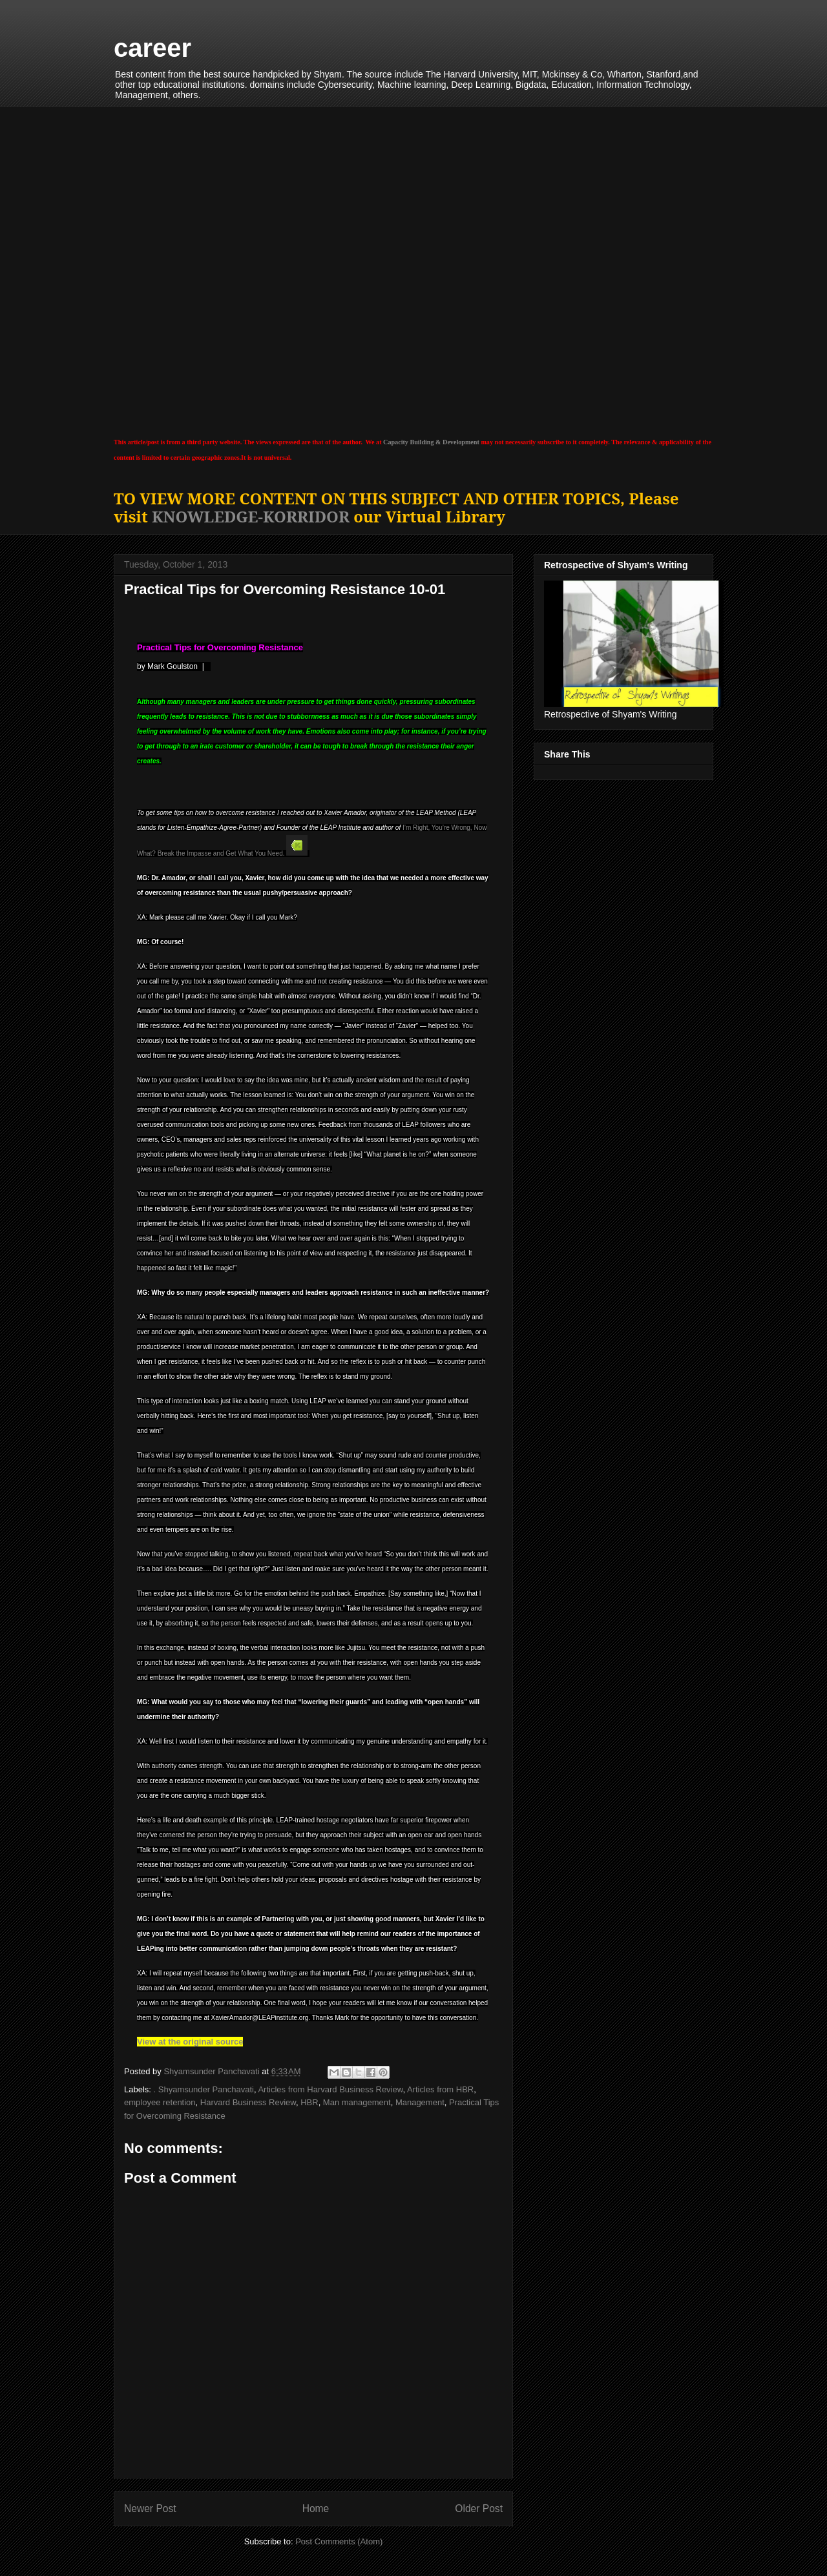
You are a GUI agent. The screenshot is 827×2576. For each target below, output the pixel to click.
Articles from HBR (440, 2089)
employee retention (160, 2102)
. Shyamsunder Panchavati (204, 2089)
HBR (309, 2102)
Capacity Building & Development (431, 442)
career (152, 48)
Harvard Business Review (248, 2102)
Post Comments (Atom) (338, 2541)
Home (316, 2508)
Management (420, 2102)
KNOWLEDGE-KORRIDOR (251, 516)
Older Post (479, 2508)
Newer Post (150, 2508)
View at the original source (190, 2041)
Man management (357, 2102)
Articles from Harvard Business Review (330, 2089)
